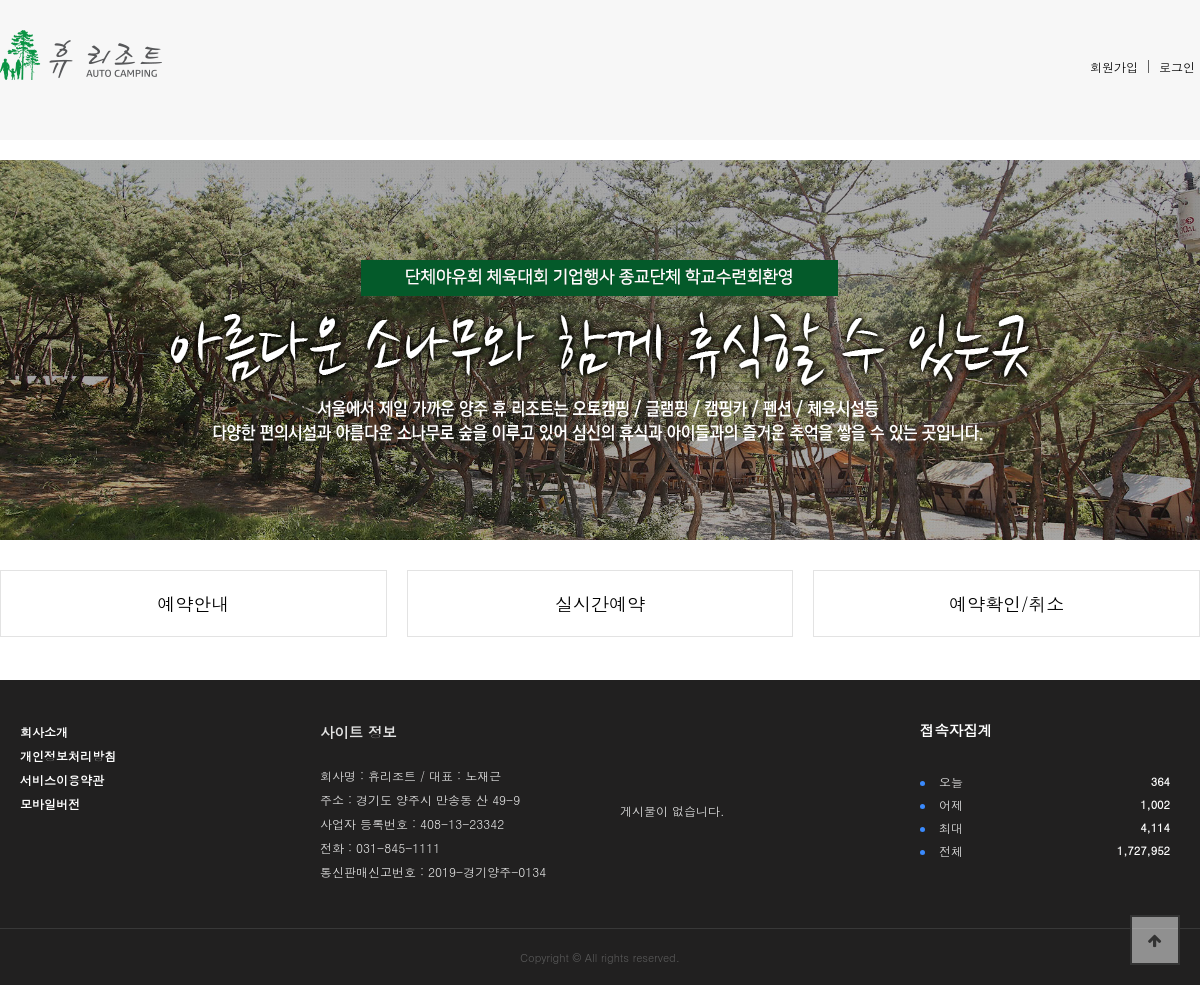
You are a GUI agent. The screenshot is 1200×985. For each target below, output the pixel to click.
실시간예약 (600, 603)
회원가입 (1114, 66)
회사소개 (44, 731)
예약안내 (193, 603)
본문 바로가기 (0, 0)
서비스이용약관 (62, 779)
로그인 (1177, 66)
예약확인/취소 (1007, 603)
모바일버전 (50, 803)
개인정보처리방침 (68, 755)
